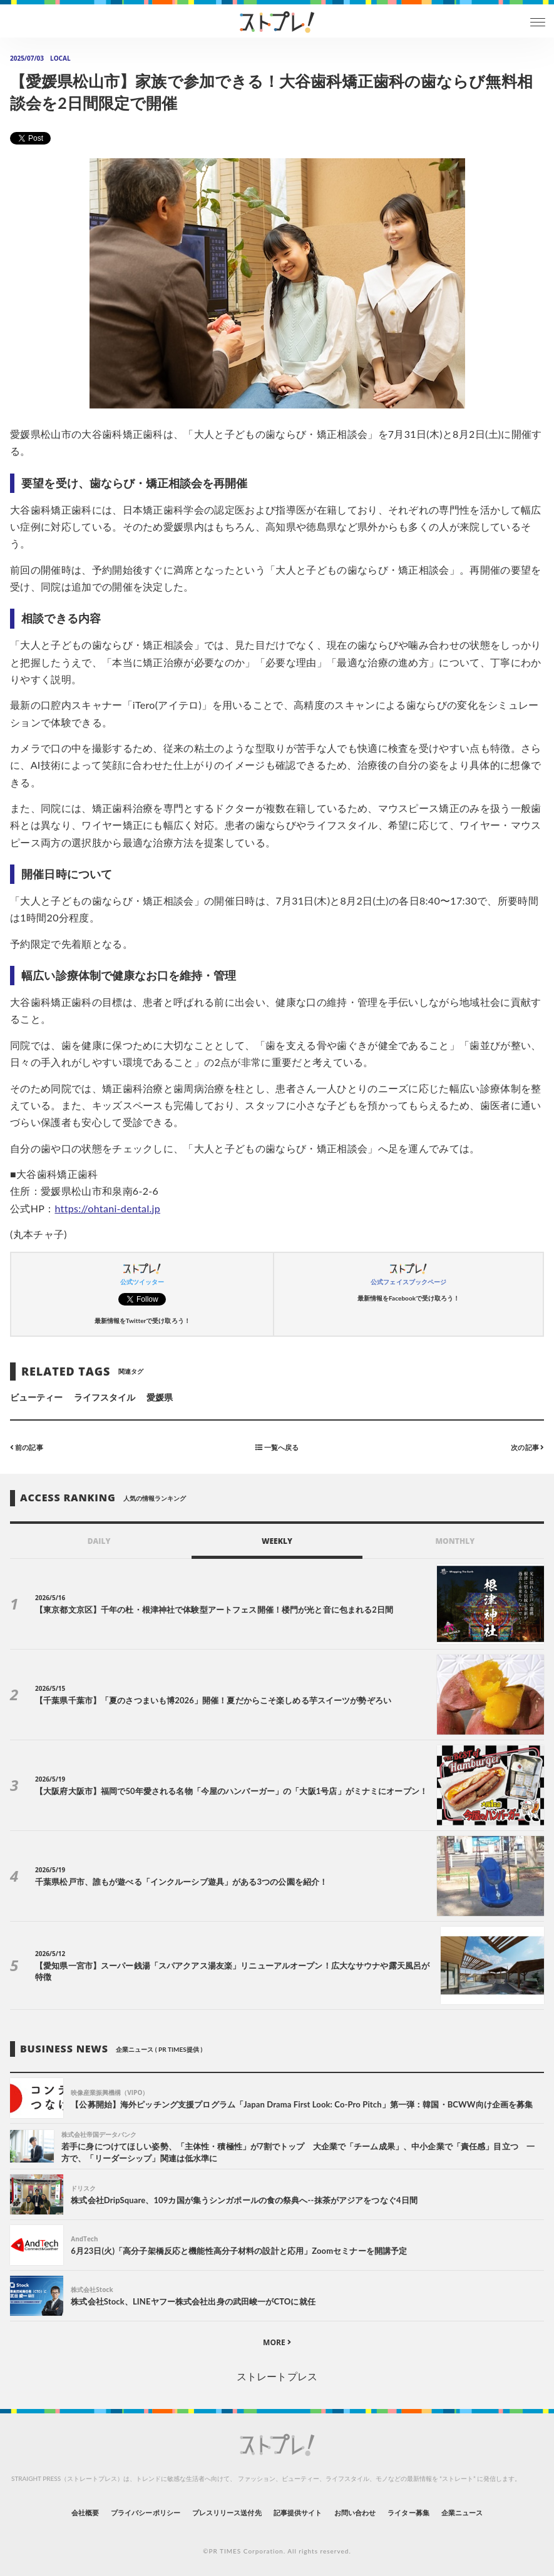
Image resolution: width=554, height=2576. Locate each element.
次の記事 (527, 1447)
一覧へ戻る (277, 1447)
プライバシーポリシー (145, 2512)
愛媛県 (159, 1397)
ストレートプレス (277, 2376)
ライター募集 (408, 2512)
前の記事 (26, 1447)
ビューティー (36, 1397)
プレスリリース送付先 (227, 2512)
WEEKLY (277, 1541)
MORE (277, 2342)
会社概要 (85, 2512)
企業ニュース (462, 2512)
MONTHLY (454, 1541)
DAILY (99, 1541)
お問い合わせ (355, 2512)
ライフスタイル (104, 1397)
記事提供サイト (298, 2512)
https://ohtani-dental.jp (107, 1208)
